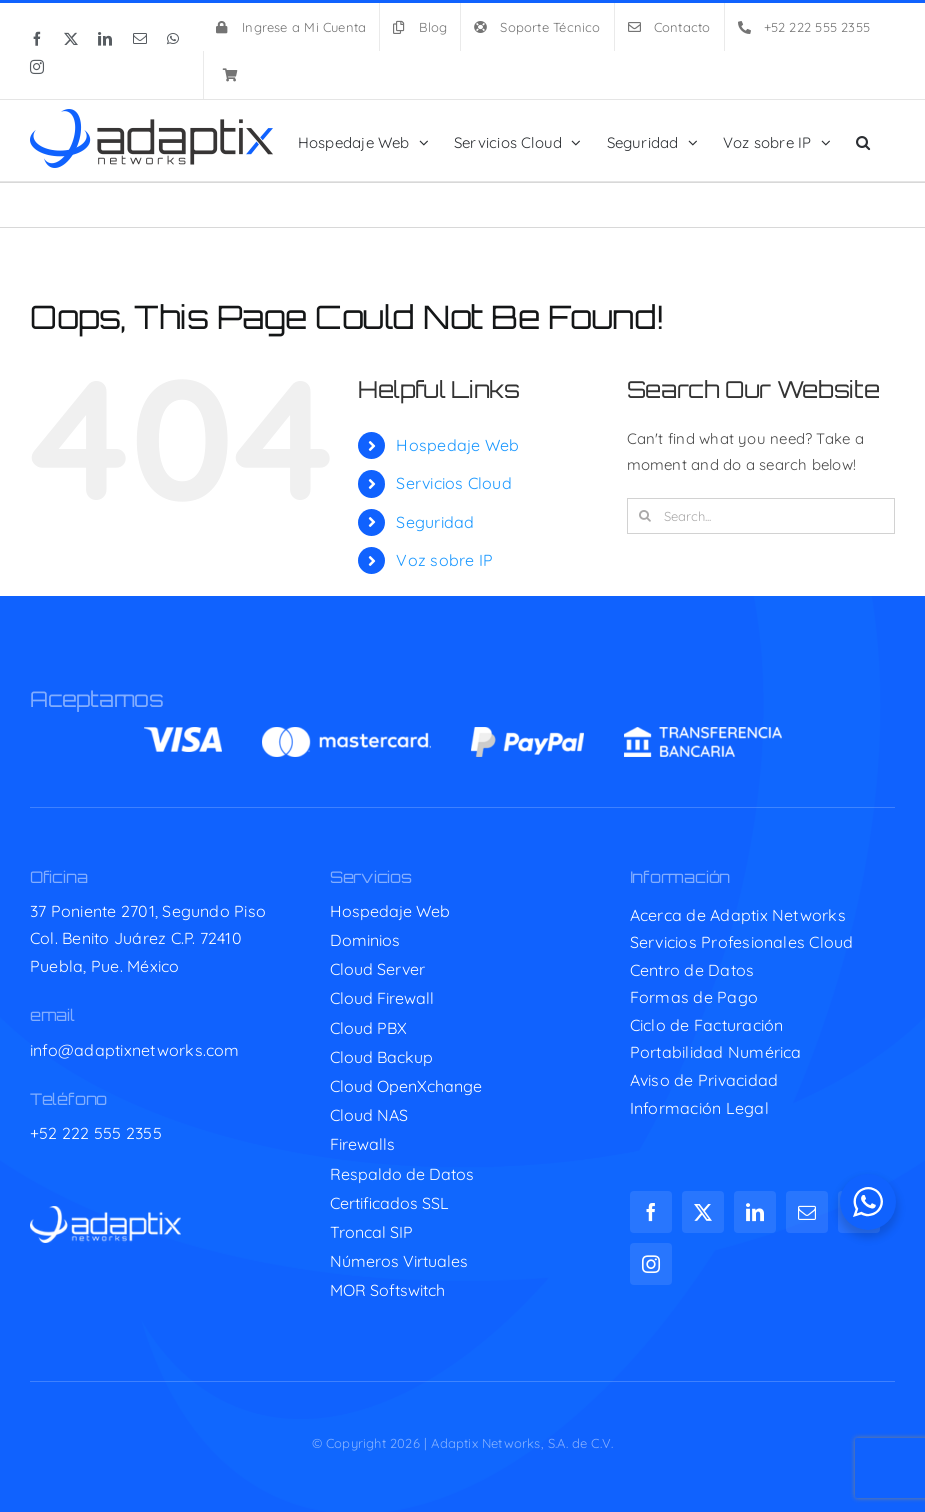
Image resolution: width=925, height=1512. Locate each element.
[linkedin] (755, 1212)
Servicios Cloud (453, 483)
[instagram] (651, 1264)
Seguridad (435, 522)
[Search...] (761, 516)
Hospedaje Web (457, 445)
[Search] (645, 516)
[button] (863, 140)
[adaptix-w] (105, 1213)
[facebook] (651, 1212)
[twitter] (703, 1212)
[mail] (807, 1212)
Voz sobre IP (444, 560)
